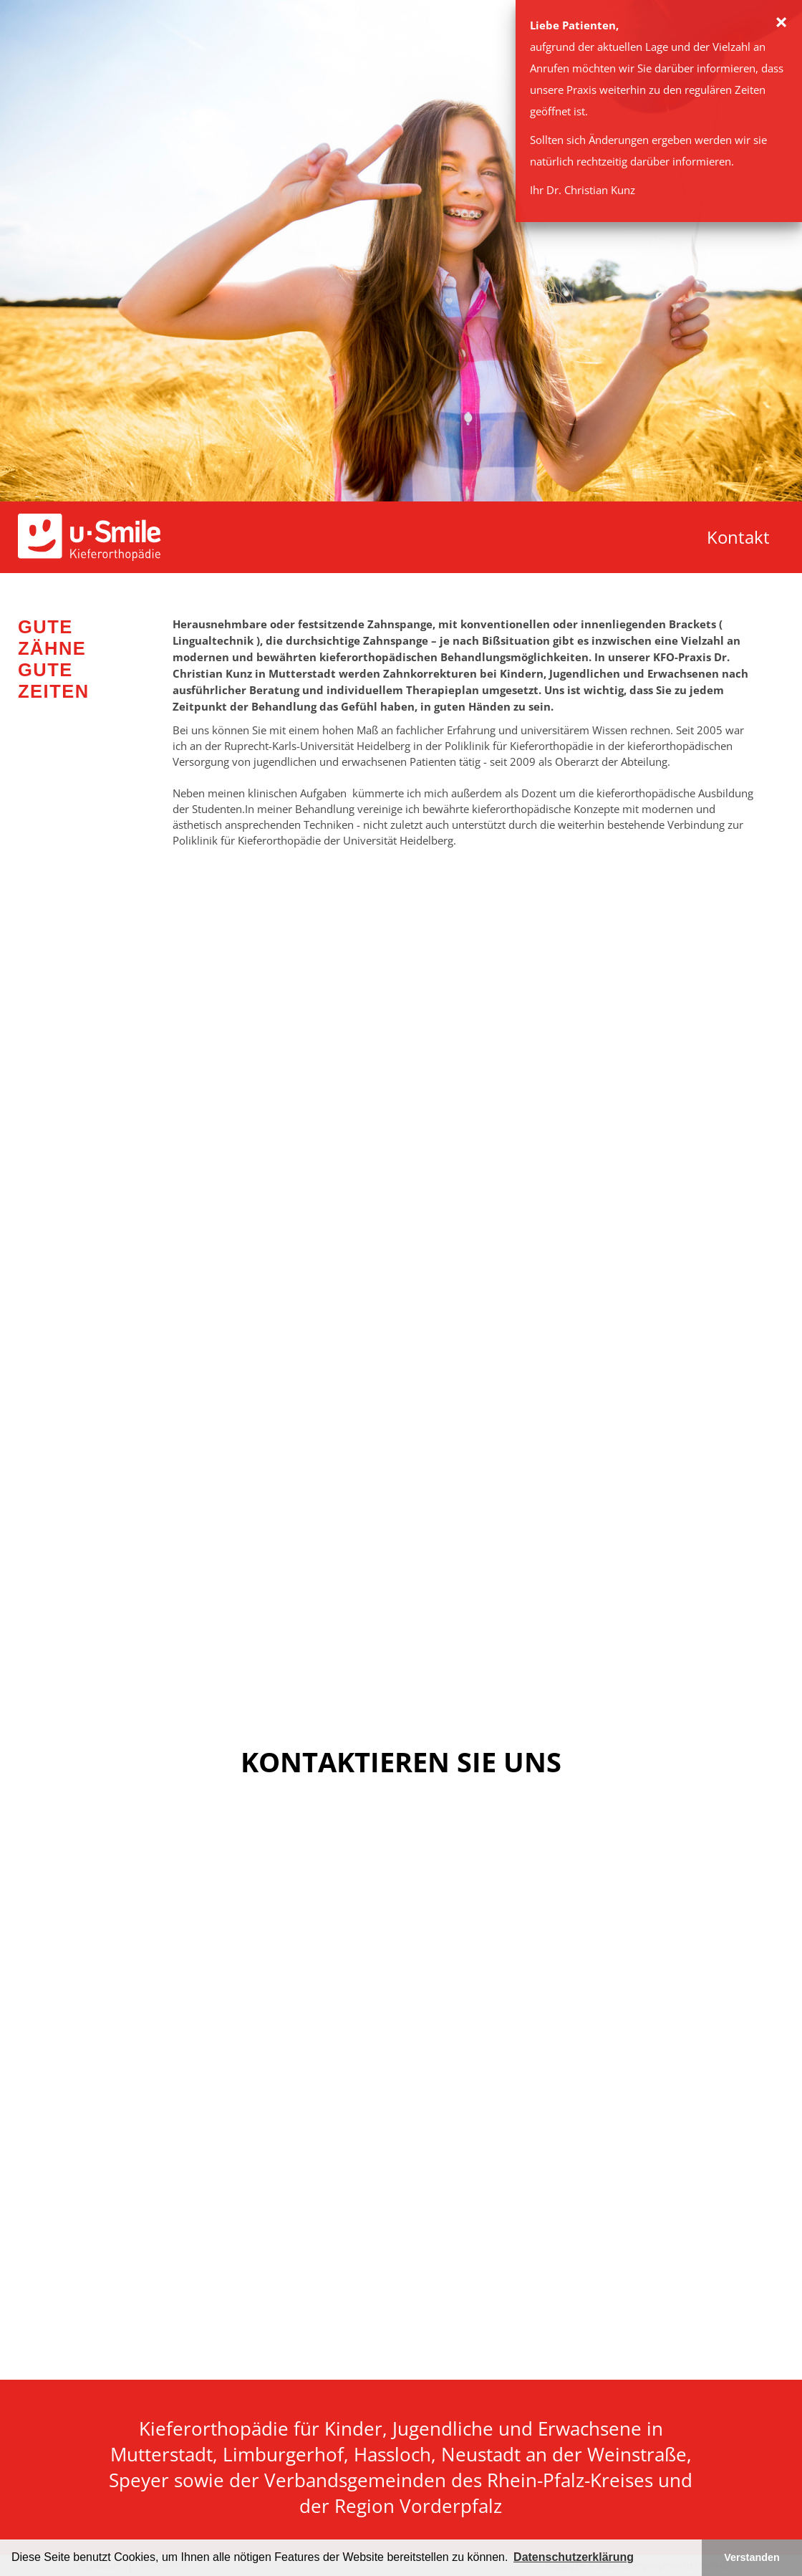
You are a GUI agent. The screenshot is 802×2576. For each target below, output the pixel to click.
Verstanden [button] (752, 2557)
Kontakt (738, 537)
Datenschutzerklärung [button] (573, 2557)
